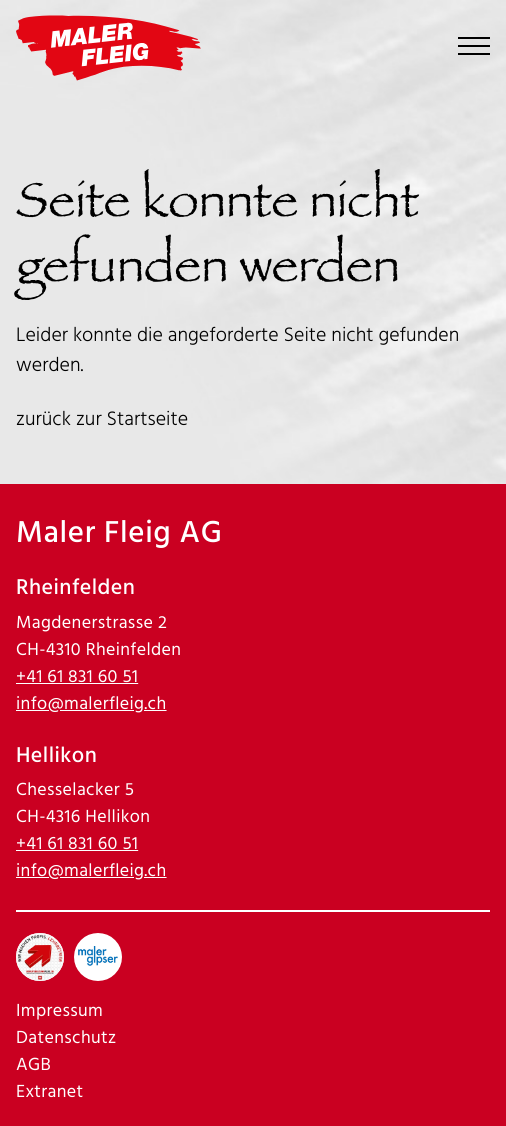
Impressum (59, 1011)
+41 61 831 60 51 (77, 677)
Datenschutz (66, 1038)
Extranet (50, 1092)
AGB (33, 1065)
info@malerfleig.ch (91, 704)
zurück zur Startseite (102, 419)
